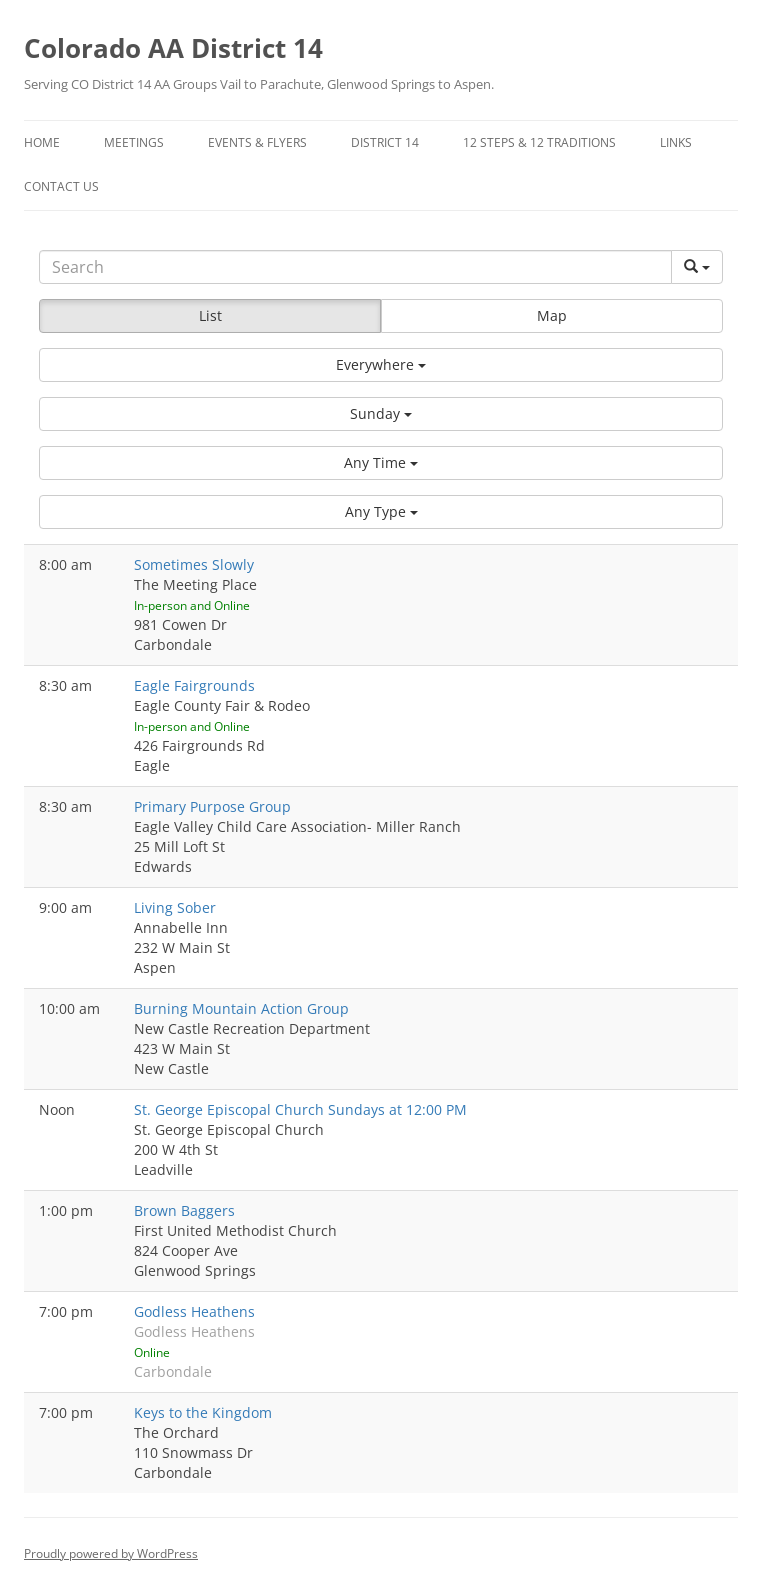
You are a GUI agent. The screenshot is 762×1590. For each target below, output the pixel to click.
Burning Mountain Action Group (241, 1008)
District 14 (385, 142)
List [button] (210, 315)
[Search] (355, 267)
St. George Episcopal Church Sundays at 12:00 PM (300, 1109)
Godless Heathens (194, 1311)
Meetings (134, 142)
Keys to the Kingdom (203, 1412)
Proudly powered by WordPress (111, 1553)
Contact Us (61, 186)
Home (42, 142)
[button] (381, 365)
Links (676, 142)
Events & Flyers (257, 142)
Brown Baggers (184, 1210)
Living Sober (175, 907)
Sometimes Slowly (194, 564)
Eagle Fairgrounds (194, 685)
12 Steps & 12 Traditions (539, 142)
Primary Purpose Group (212, 806)
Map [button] (552, 315)
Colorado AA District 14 (173, 48)
